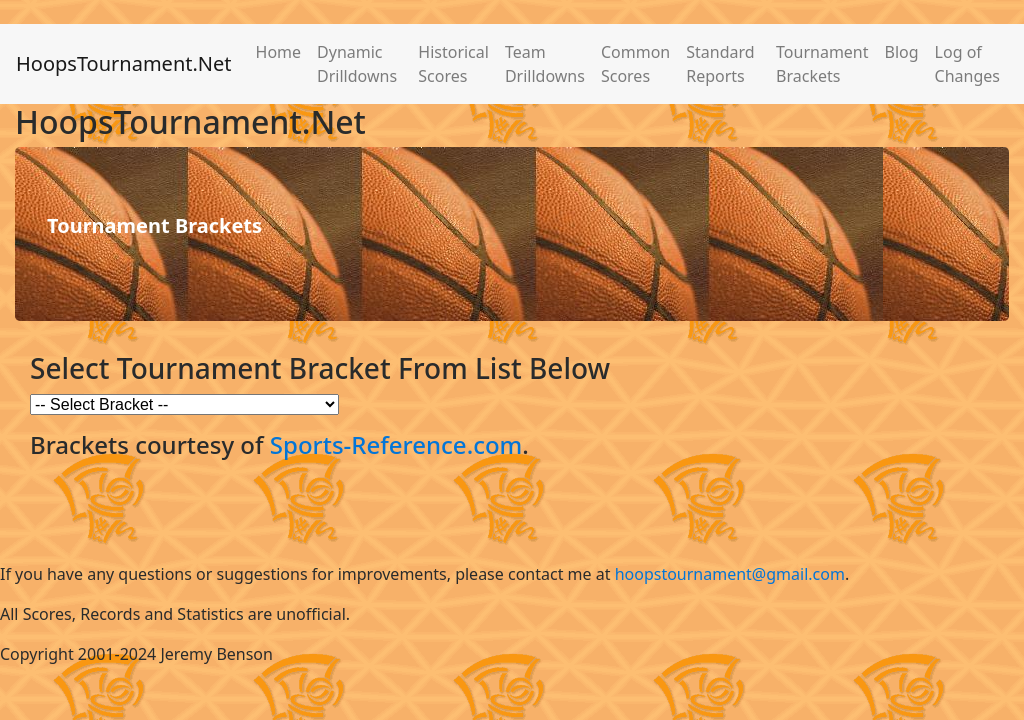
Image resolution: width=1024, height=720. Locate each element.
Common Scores (635, 64)
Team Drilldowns (545, 64)
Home (279, 52)
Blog (902, 52)
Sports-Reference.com (396, 444)
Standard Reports (720, 64)
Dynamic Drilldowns (357, 64)
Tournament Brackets (822, 64)
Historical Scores (453, 64)
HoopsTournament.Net (124, 63)
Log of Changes (967, 64)
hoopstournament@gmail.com (730, 574)
